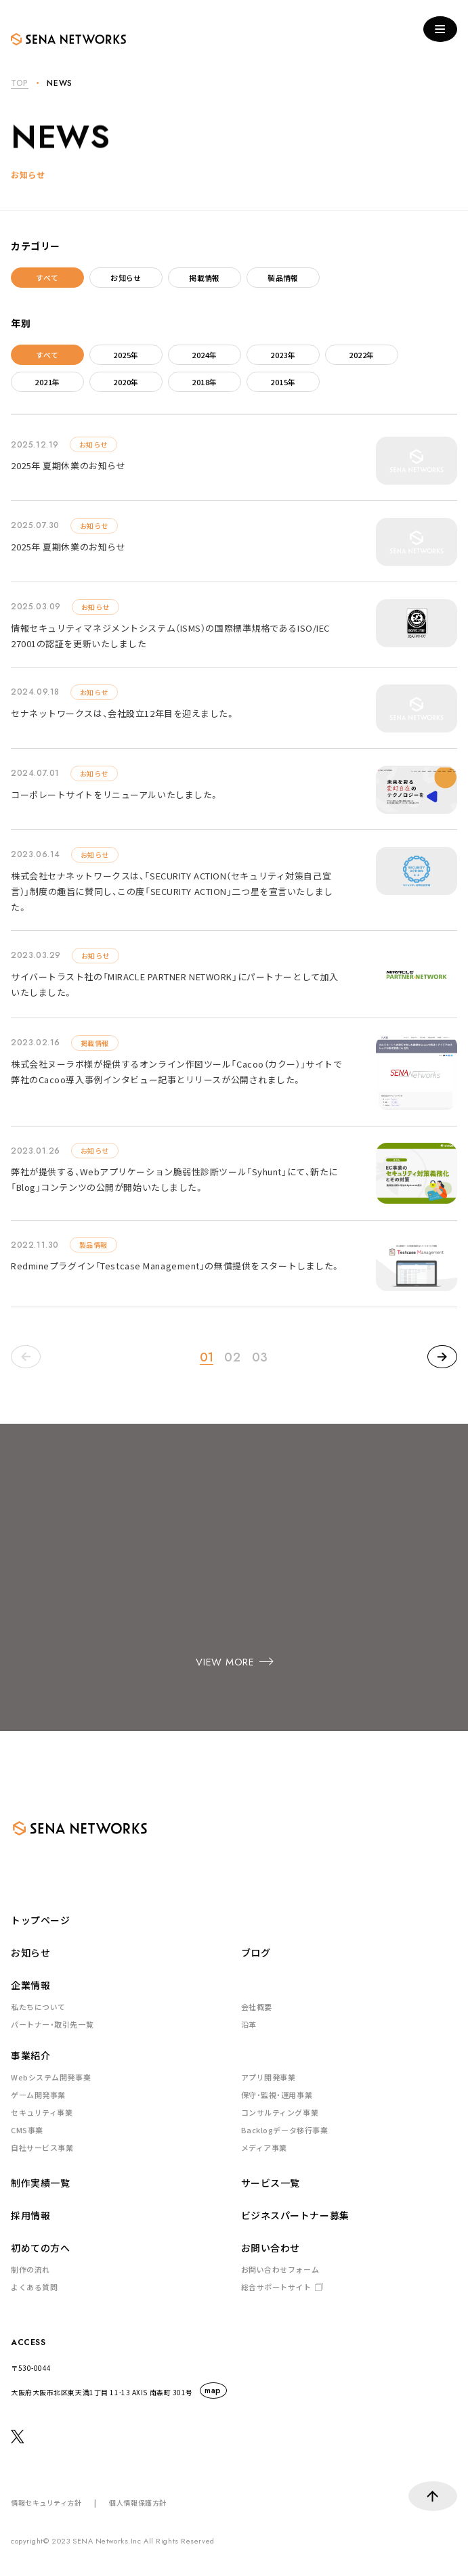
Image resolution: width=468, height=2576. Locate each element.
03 (260, 1357)
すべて (47, 277)
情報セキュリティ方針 (46, 2502)
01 (206, 1357)
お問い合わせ (270, 2247)
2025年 (125, 354)
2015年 (282, 381)
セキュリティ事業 (41, 2112)
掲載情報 (204, 277)
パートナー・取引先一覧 (52, 2024)
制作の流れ (30, 2269)
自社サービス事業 (42, 2147)
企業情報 (30, 1985)
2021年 (47, 381)
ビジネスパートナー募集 (295, 2215)
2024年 (204, 354)
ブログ (256, 1952)
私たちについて (38, 2006)
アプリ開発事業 (268, 2077)
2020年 (125, 381)
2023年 (282, 354)
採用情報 (30, 2215)
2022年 (361, 354)
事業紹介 (30, 2055)
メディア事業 (264, 2147)
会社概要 (256, 2006)
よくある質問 (34, 2287)
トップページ (40, 1920)
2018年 (204, 381)
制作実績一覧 (40, 2182)
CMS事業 (27, 2129)
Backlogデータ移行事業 (284, 2129)
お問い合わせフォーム (280, 2269)
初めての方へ (40, 2247)
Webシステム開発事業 (51, 2077)
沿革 (249, 2024)
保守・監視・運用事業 (277, 2094)
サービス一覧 (270, 2182)
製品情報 (283, 277)
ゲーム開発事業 (38, 2094)
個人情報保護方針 (137, 2502)
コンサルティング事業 (280, 2112)
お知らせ (126, 277)
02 (232, 1357)
